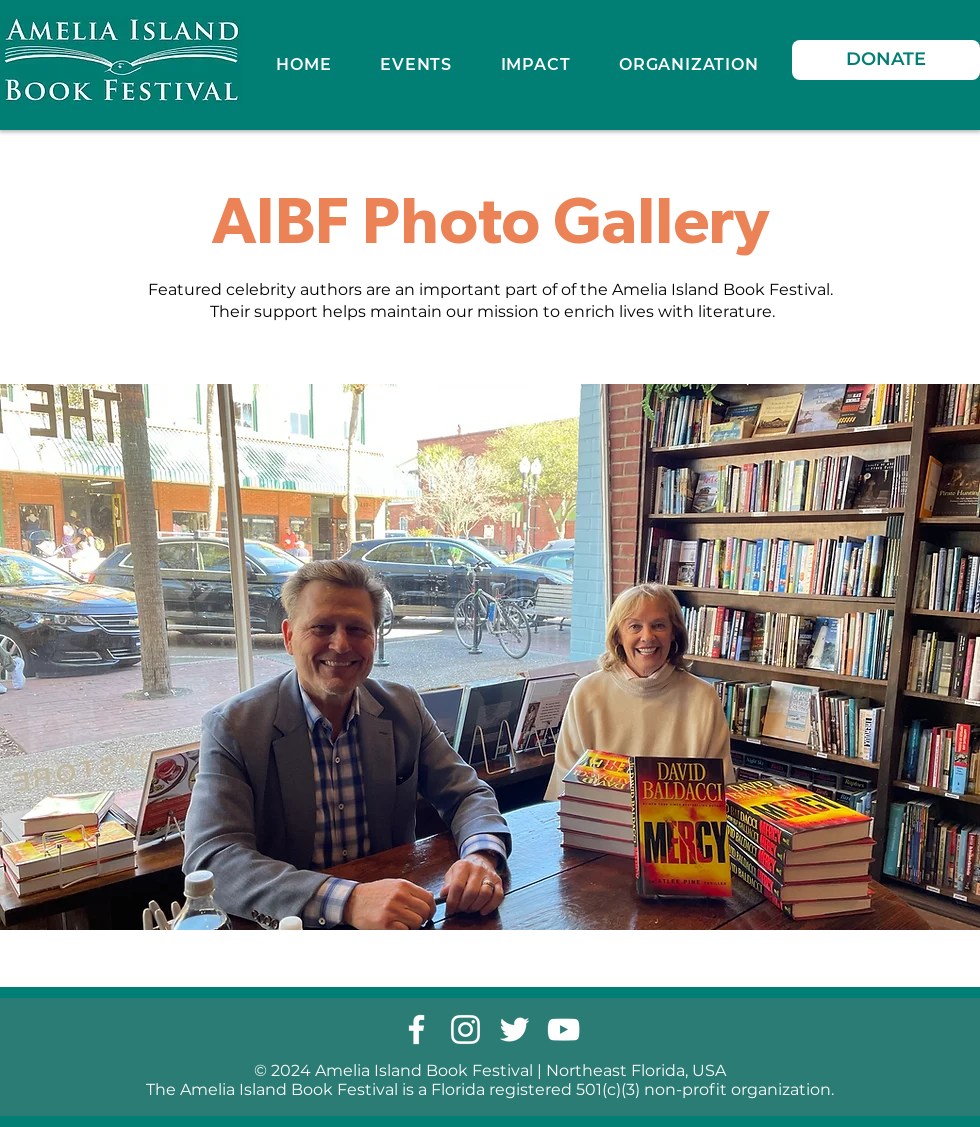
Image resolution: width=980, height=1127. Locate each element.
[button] (535, 64)
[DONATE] (886, 60)
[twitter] (514, 1029)
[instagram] (465, 1029)
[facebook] (416, 1029)
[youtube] (563, 1029)
